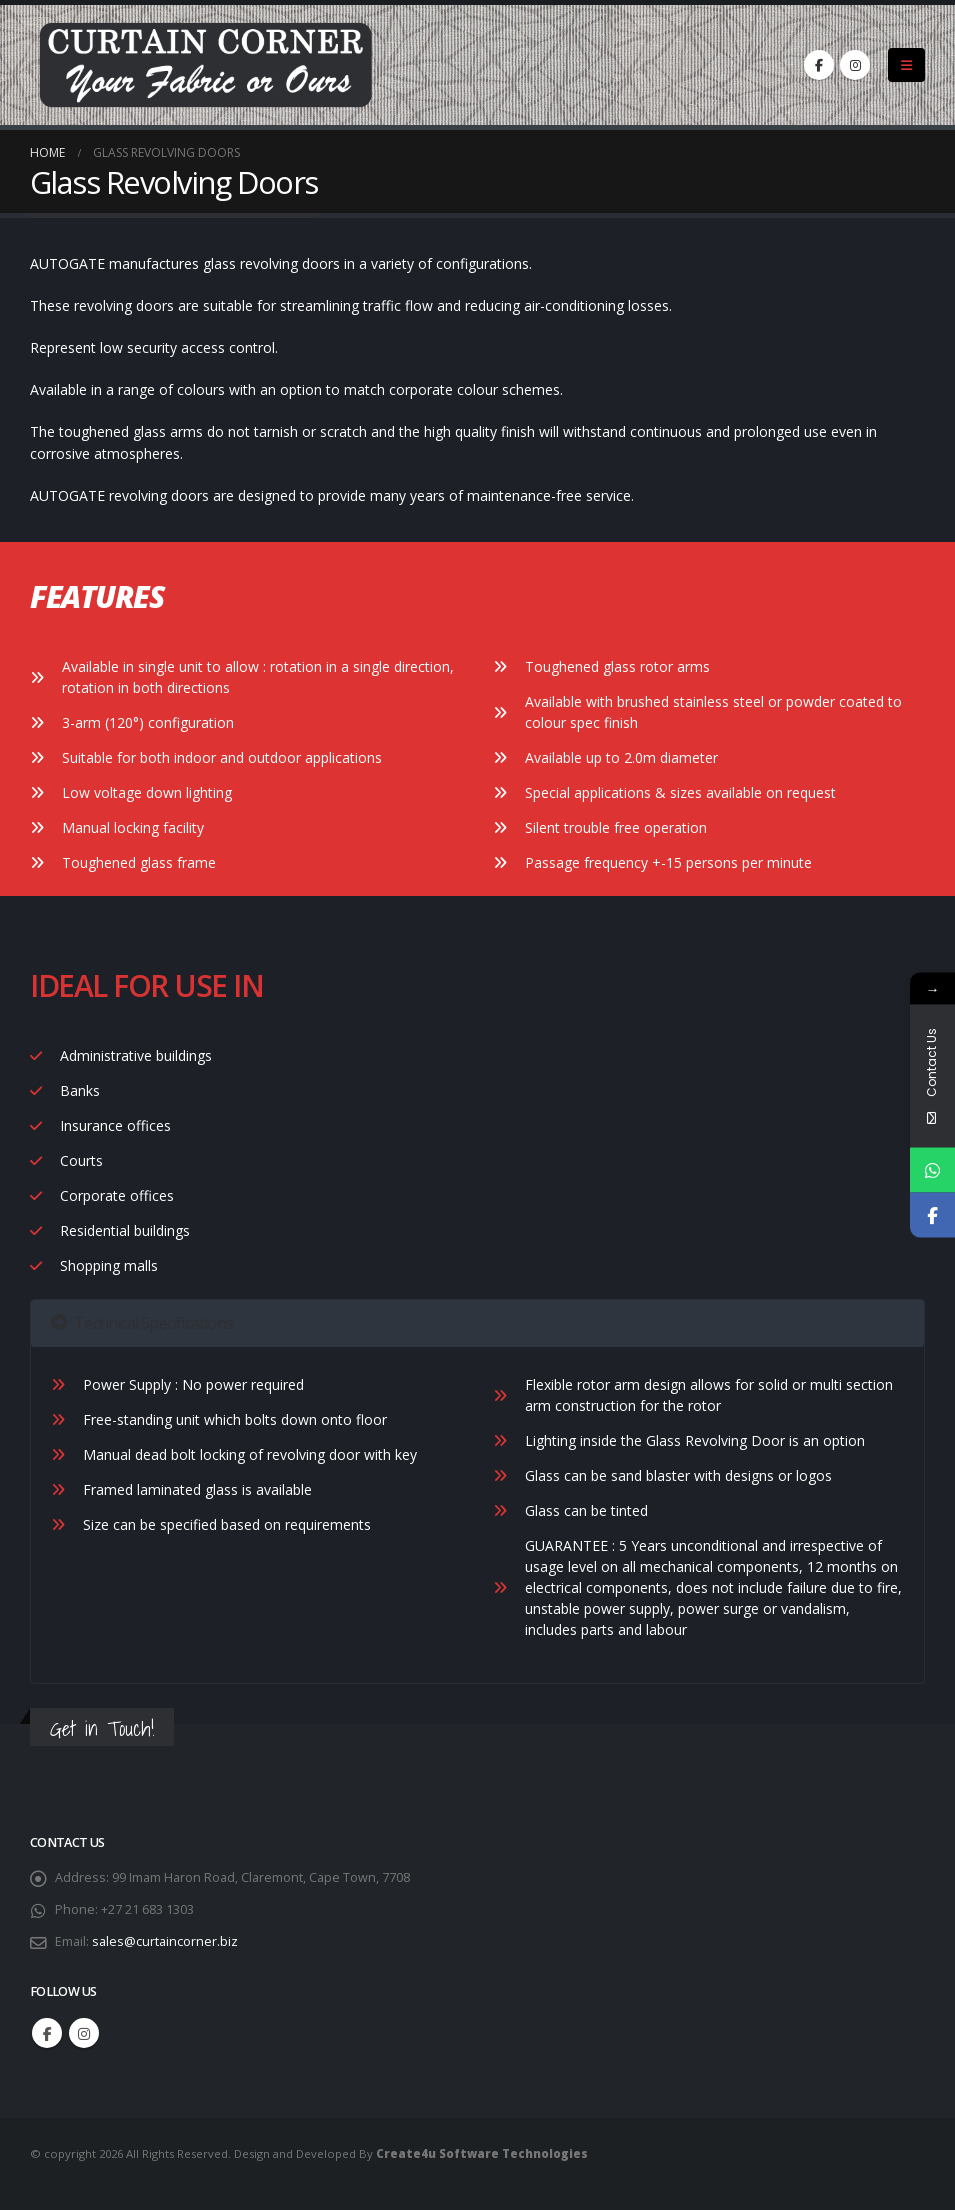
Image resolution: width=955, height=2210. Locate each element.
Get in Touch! (102, 1728)
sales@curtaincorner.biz (165, 1941)
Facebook (47, 2033)
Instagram (84, 2033)
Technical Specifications (142, 1323)
